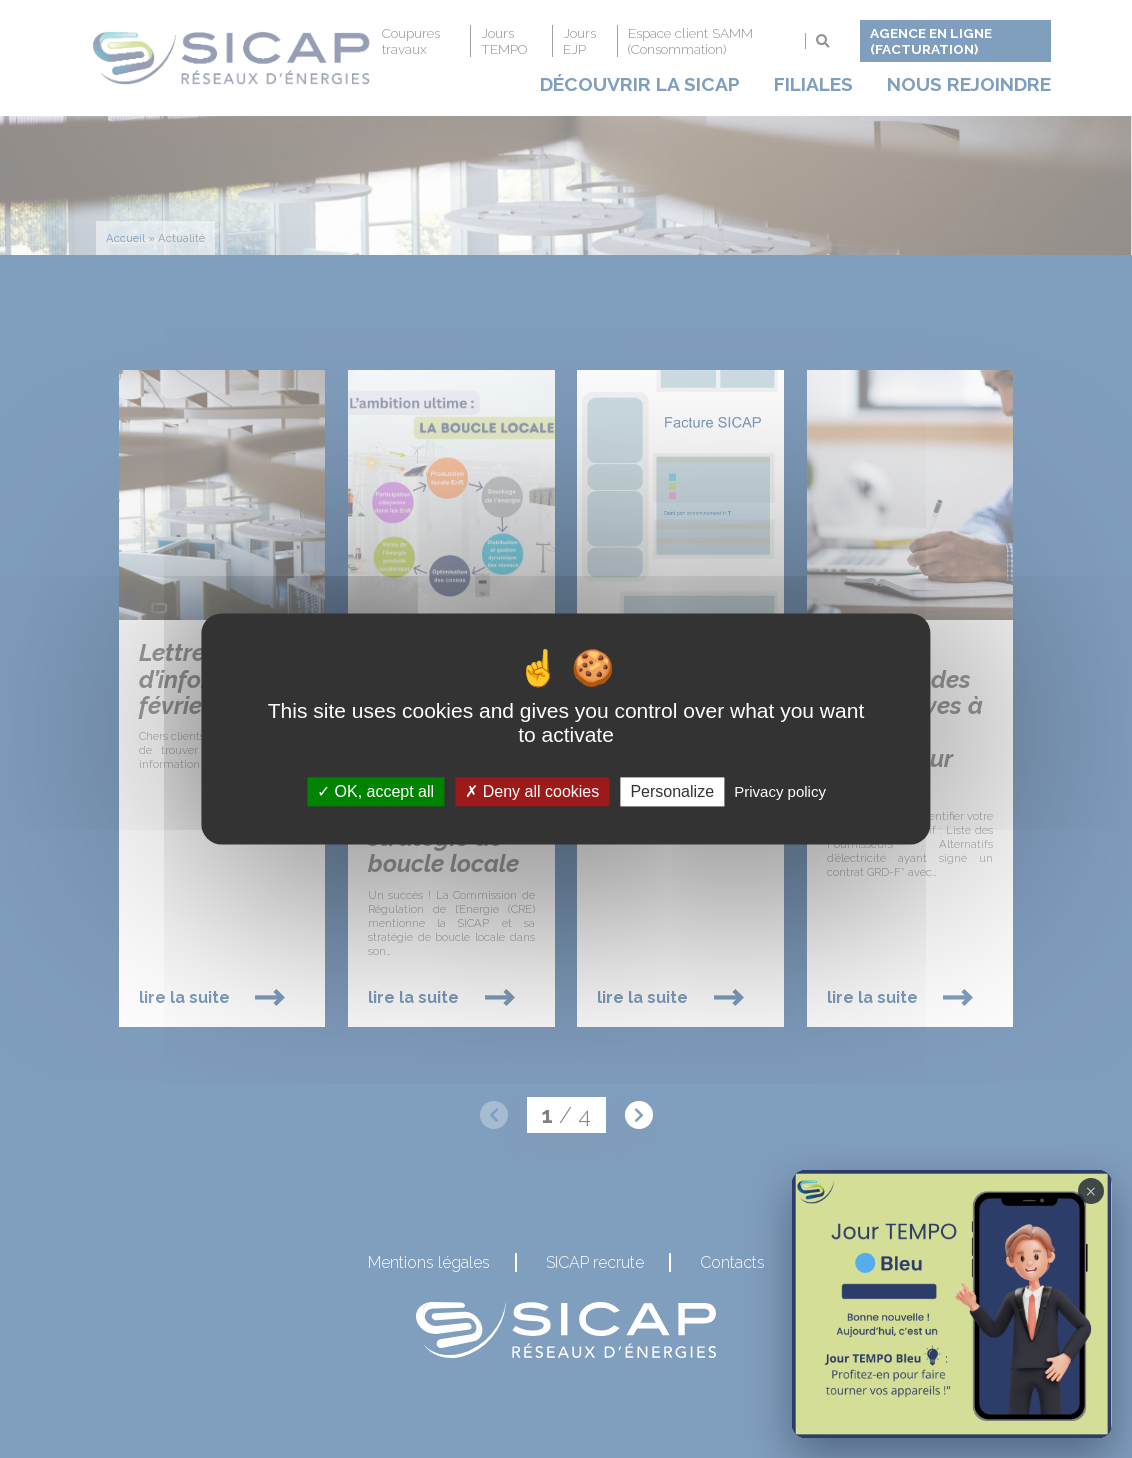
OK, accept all (375, 791)
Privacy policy (780, 791)
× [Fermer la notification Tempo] (1091, 1191)
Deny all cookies (532, 791)
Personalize (672, 791)
